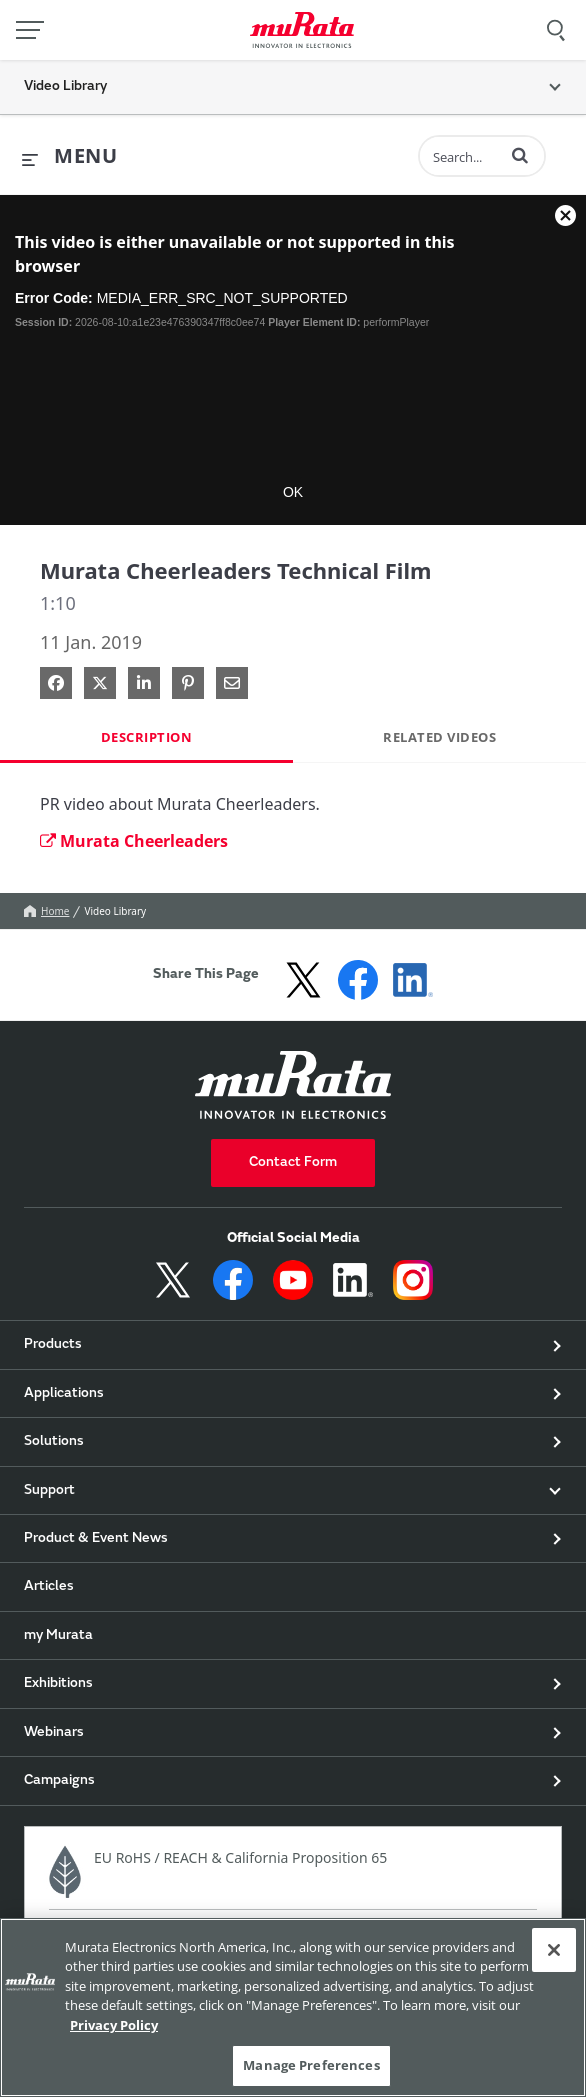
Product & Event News (96, 1539)
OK (293, 492)
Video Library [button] (65, 87)
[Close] (554, 1950)
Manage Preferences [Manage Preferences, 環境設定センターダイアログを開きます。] (311, 2065)
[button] (520, 155)
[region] (293, 2007)
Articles (49, 1587)
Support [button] (49, 1491)
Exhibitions (58, 1684)
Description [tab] (147, 737)
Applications (64, 1394)
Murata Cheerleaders (134, 841)
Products (53, 1345)
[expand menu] (69, 157)
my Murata (58, 1636)
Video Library (115, 911)
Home (46, 911)
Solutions (54, 1442)
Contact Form (293, 1163)
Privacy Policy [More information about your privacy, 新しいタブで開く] (114, 2025)
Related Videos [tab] (439, 737)
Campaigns (59, 1781)
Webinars (54, 1733)
